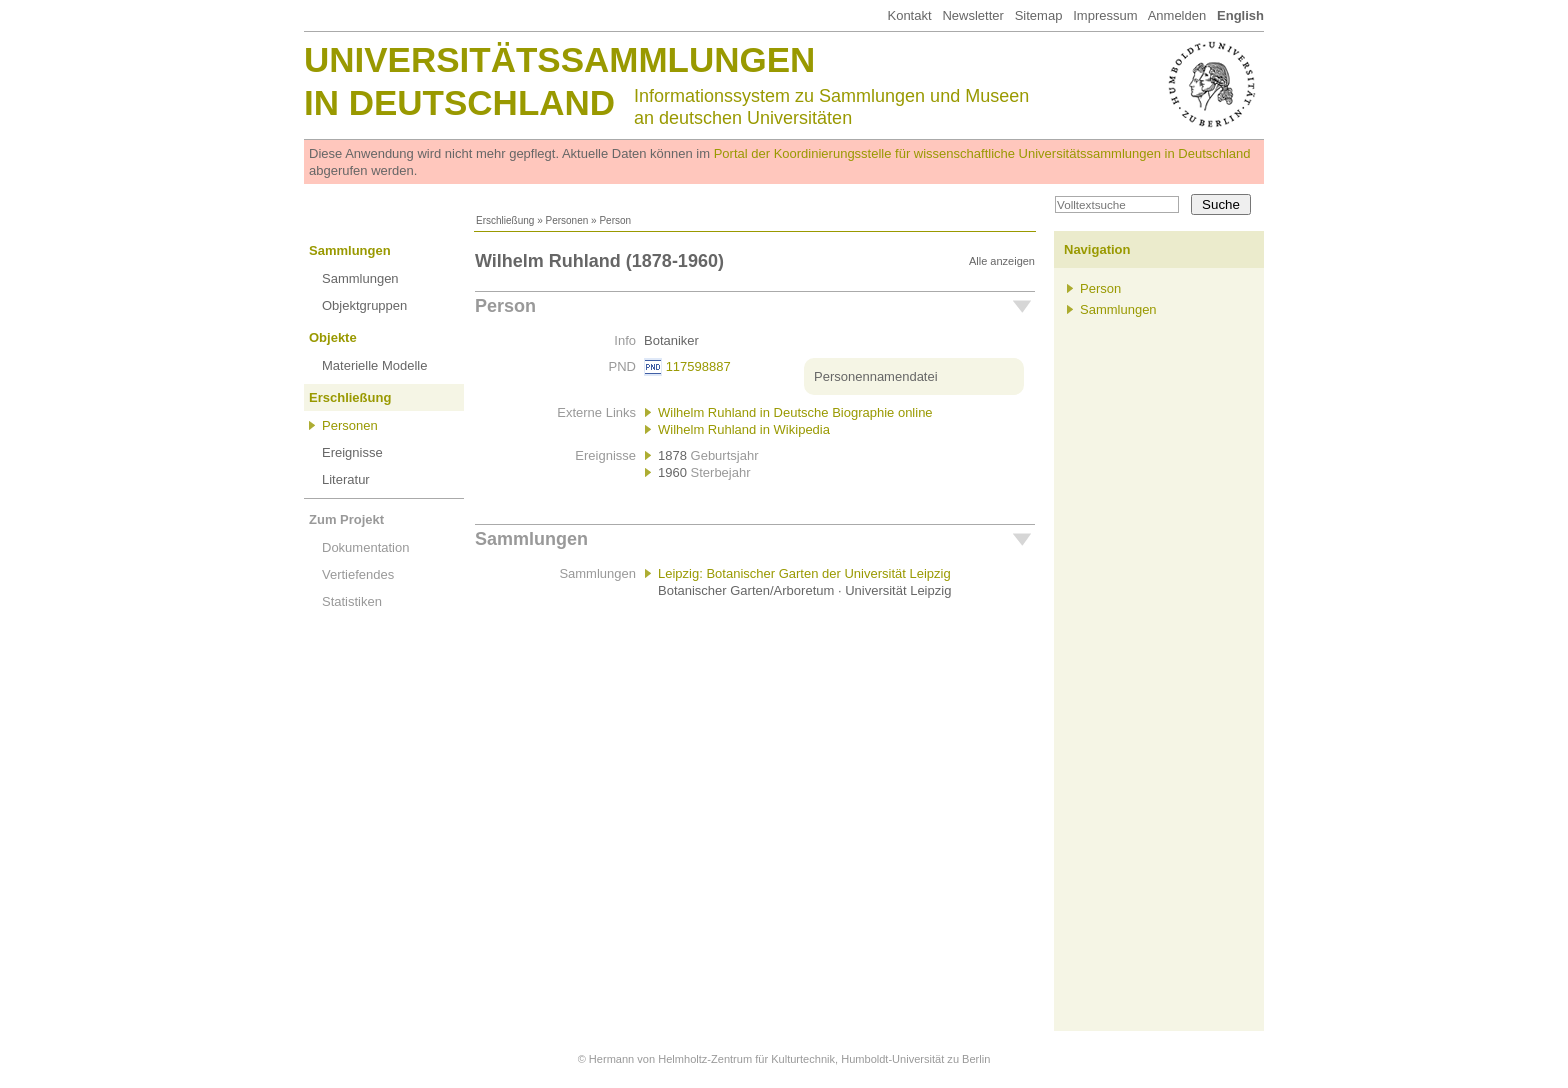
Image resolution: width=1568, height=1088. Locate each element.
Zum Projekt (346, 519)
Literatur (346, 479)
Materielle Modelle (375, 365)
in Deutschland (459, 102)
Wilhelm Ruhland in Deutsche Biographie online (795, 412)
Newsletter (972, 15)
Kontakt (909, 15)
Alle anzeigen (1002, 261)
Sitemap (1039, 15)
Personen (566, 220)
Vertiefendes (358, 574)
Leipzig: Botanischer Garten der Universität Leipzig (804, 573)
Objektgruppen (364, 305)
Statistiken (352, 601)
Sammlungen (350, 250)
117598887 (698, 366)
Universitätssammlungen (559, 59)
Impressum (1105, 15)
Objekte (333, 337)
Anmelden (1177, 15)
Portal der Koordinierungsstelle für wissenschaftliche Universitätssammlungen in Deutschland (982, 153)
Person (505, 306)
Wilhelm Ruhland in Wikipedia (744, 429)
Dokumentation (365, 547)
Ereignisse (352, 452)
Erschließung (505, 220)
